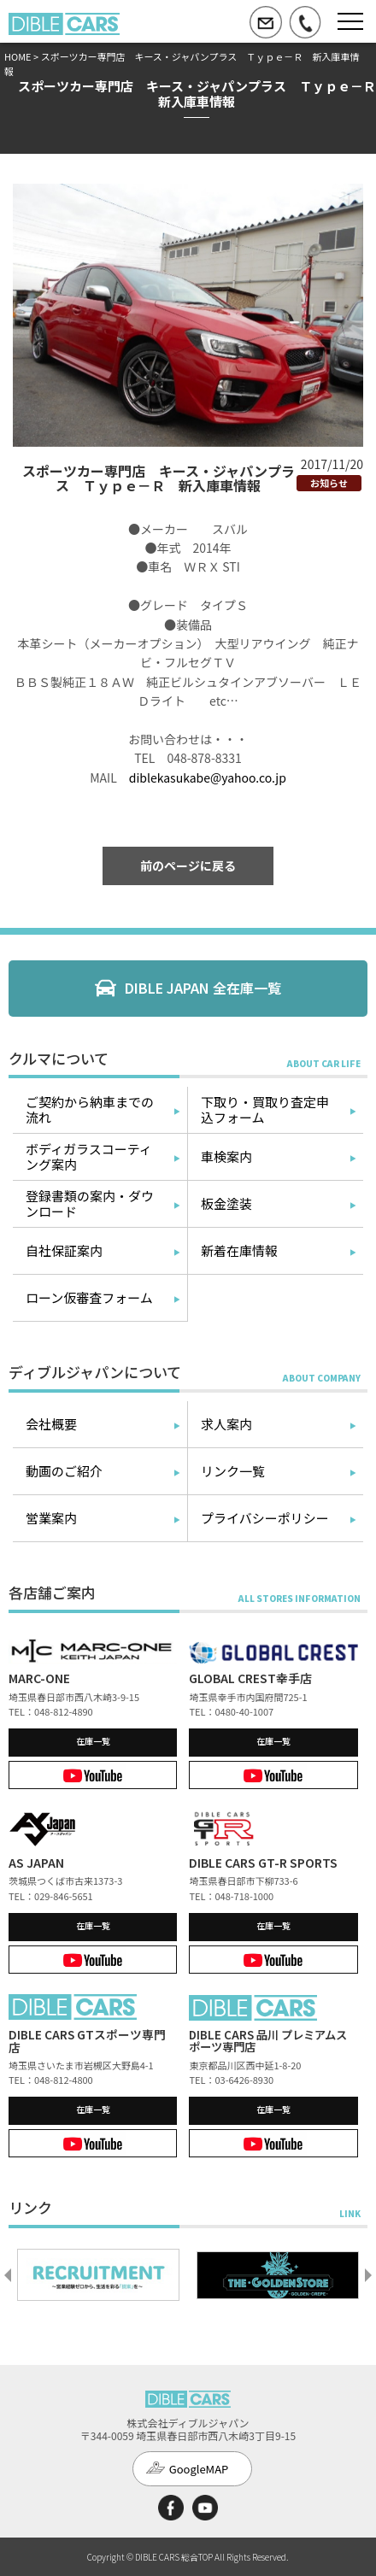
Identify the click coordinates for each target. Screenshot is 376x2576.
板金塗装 (226, 1203)
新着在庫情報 (239, 1250)
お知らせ (329, 483)
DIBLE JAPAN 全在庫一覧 (203, 987)
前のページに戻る (188, 865)
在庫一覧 (93, 1740)
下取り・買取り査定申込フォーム (265, 1109)
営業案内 (51, 1518)
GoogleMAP (199, 2469)
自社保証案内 (64, 1250)
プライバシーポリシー (265, 1518)
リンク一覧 (233, 1471)
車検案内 (226, 1156)
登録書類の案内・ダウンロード (90, 1203)
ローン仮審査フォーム (89, 1297)
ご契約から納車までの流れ (90, 1109)
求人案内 (226, 1424)
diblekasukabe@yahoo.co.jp (207, 777)
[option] (98, 2275)
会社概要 (51, 1424)
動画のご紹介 (64, 1471)
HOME (18, 56)
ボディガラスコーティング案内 (89, 1156)
